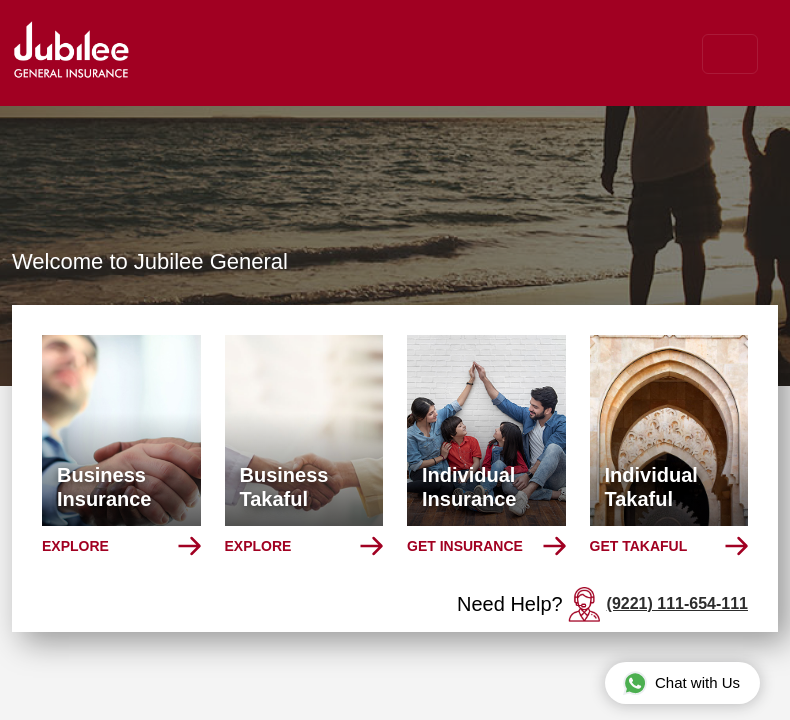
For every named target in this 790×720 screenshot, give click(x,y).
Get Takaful (639, 546)
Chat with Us (681, 682)
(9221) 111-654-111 (677, 603)
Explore (75, 546)
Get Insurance (465, 546)
